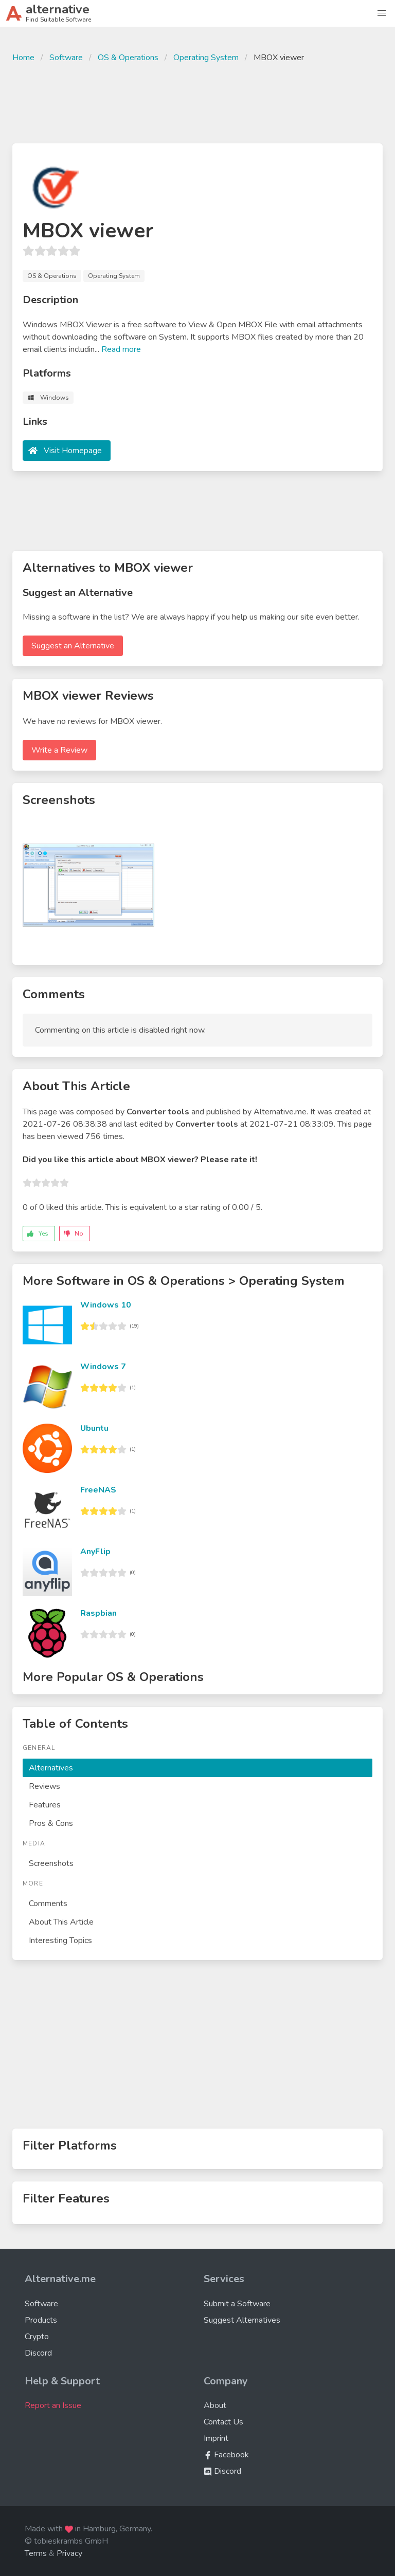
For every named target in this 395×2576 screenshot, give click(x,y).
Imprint (216, 2438)
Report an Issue (53, 2405)
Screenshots (51, 1863)
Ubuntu (94, 1428)
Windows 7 (103, 1366)
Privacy (69, 2553)
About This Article (61, 1922)
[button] (381, 13)
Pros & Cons (51, 1823)
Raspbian (98, 1613)
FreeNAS (98, 1490)
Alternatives (51, 1768)
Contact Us (223, 2422)
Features (45, 1804)
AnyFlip (95, 1551)
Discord (38, 2353)
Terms (36, 2553)
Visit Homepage (73, 450)
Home (23, 57)
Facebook (226, 2454)
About (215, 2405)
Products (41, 2320)
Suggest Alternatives (242, 2320)
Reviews (44, 1786)
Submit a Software (237, 2303)
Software (66, 57)
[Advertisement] (197, 101)
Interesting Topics (60, 1940)
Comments (48, 1903)
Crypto (37, 2336)
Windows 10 (105, 1305)
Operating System (206, 57)
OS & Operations (128, 57)
